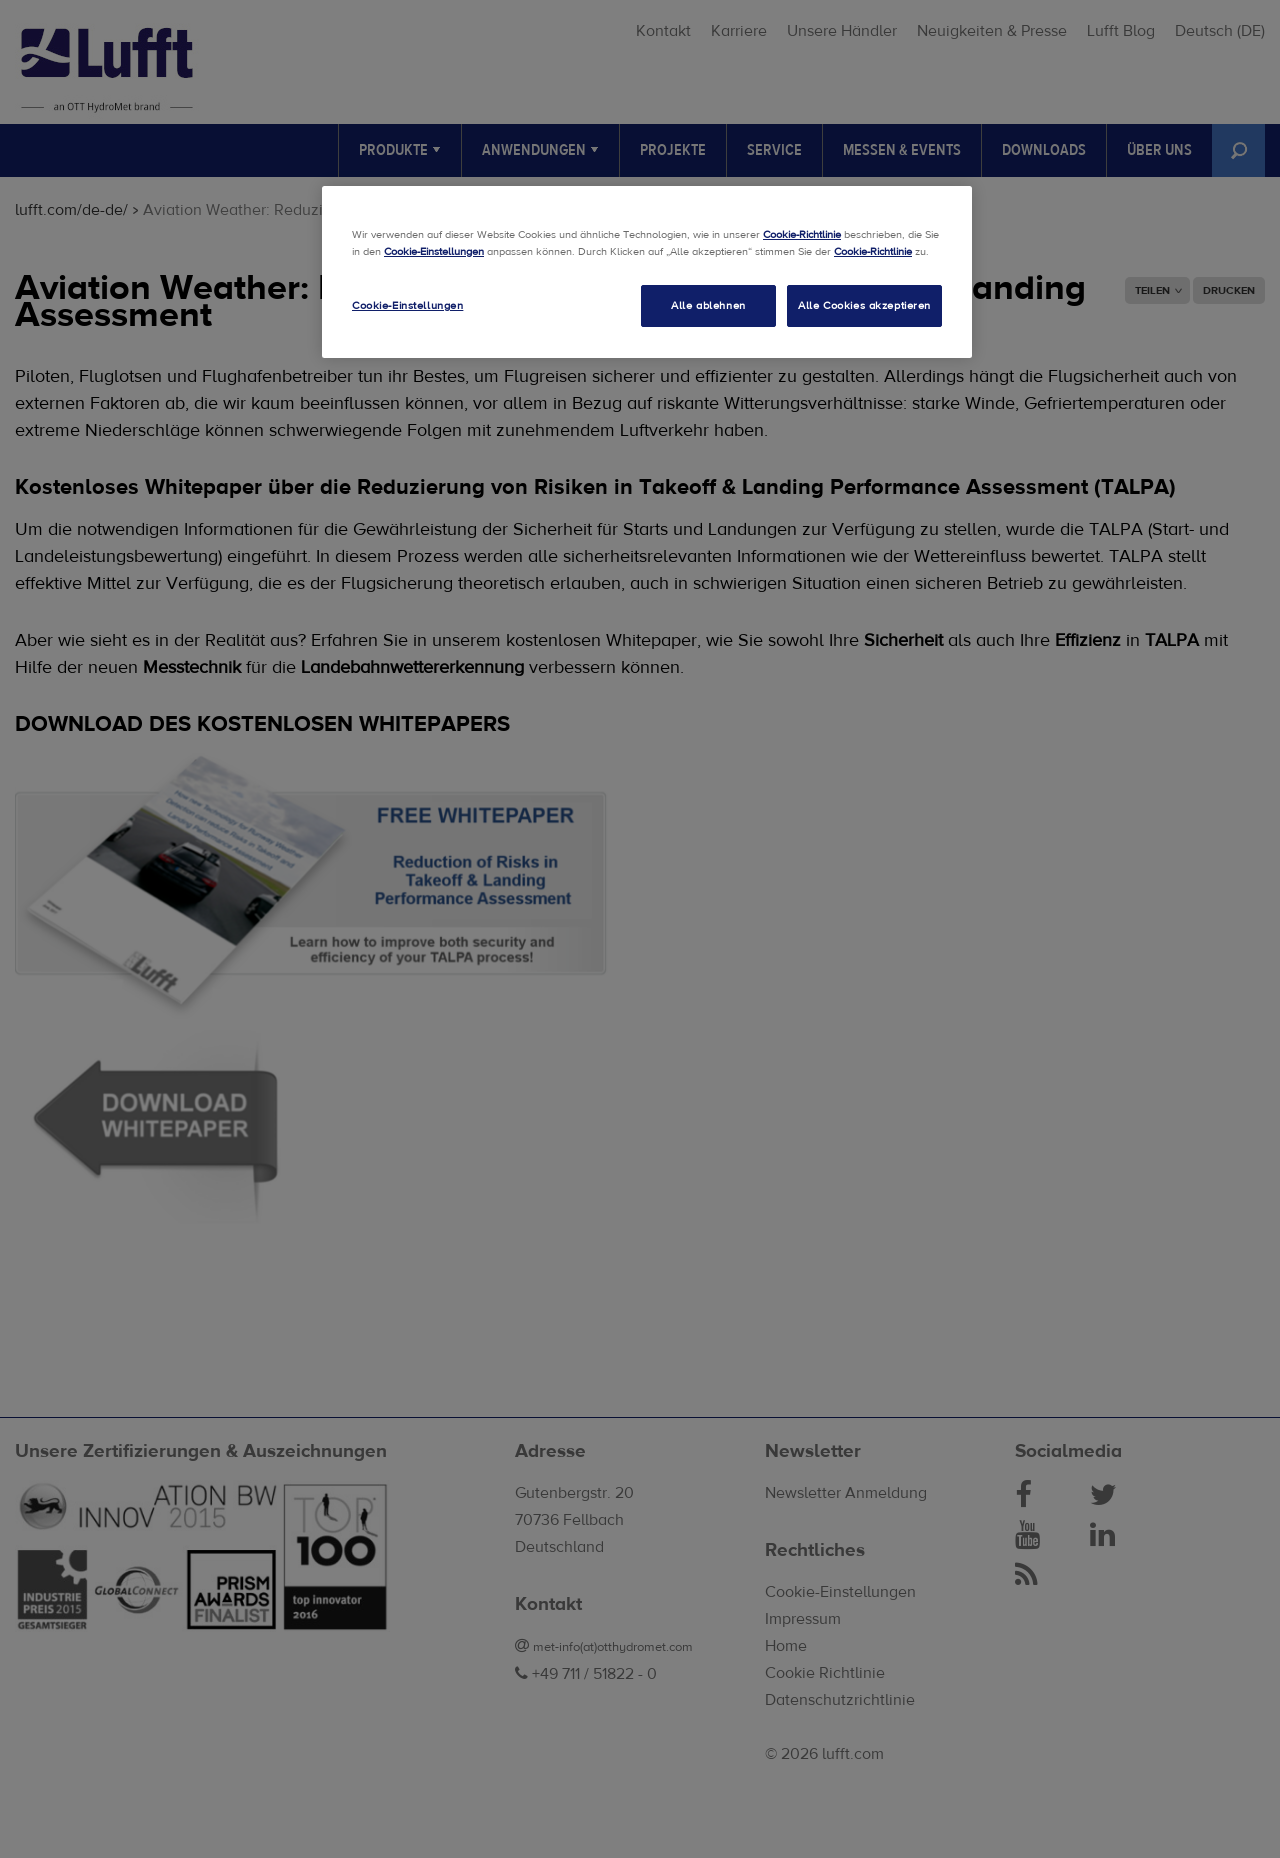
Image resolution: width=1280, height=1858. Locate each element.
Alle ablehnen (708, 305)
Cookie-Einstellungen (434, 251)
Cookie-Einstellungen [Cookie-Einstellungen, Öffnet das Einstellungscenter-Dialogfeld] (407, 305)
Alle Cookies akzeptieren (864, 305)
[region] (647, 272)
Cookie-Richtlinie (802, 234)
